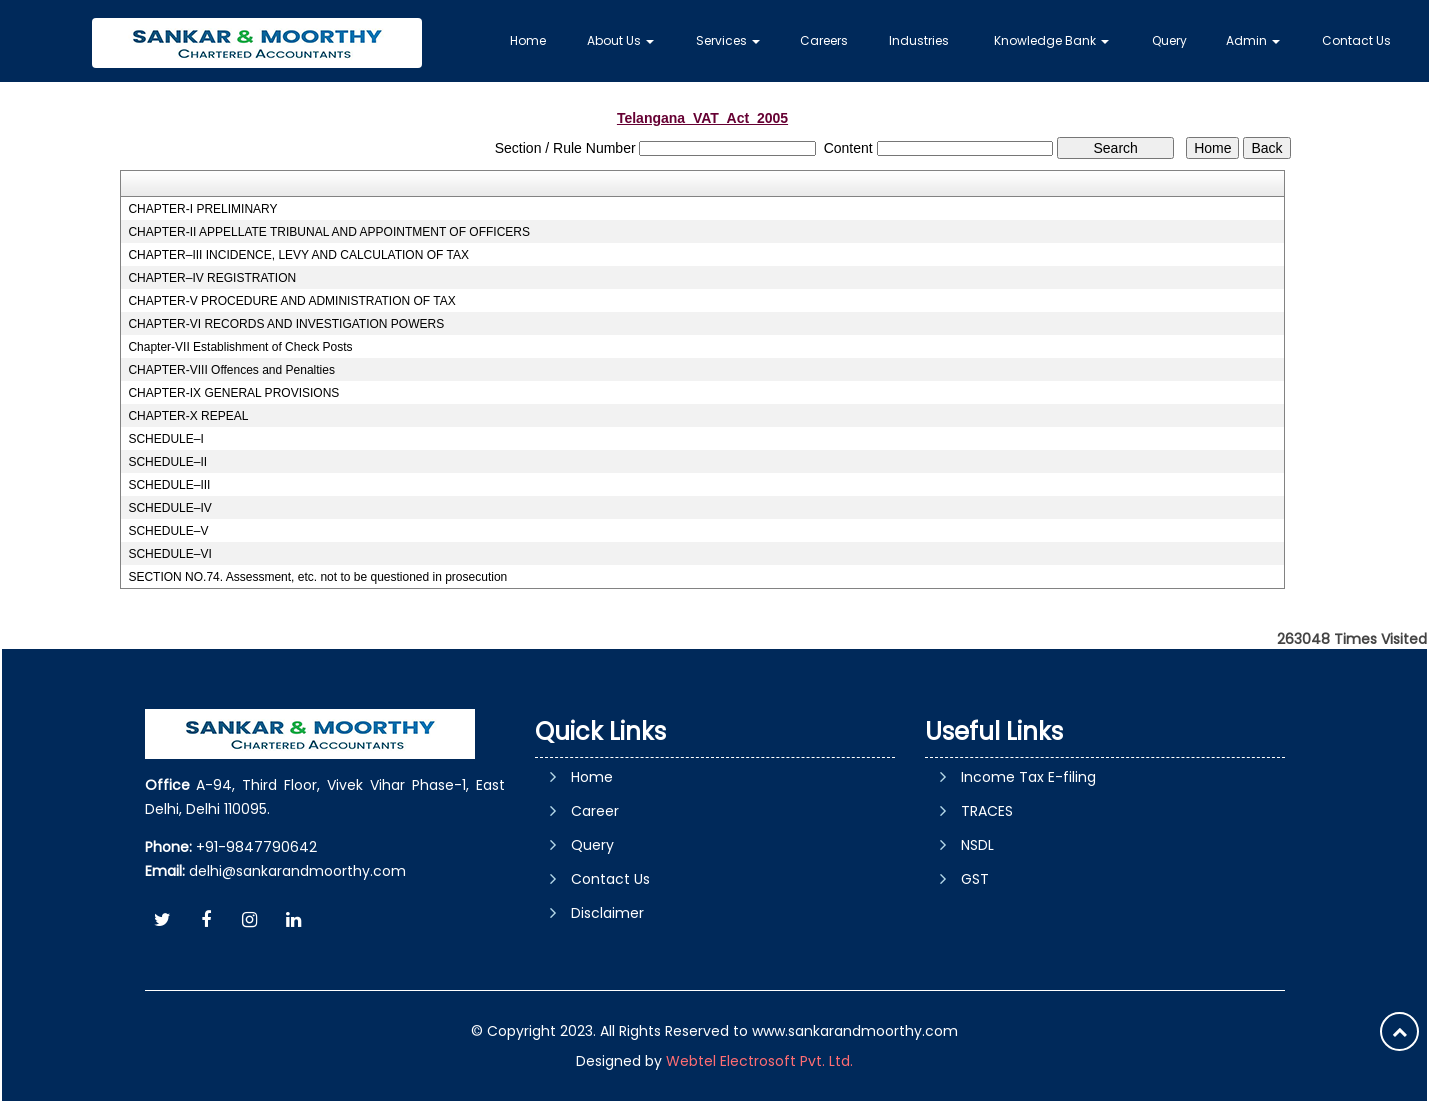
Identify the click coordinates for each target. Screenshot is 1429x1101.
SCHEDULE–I (165, 439)
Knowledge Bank (1051, 40)
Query (1169, 40)
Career (595, 811)
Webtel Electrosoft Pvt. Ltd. (759, 1061)
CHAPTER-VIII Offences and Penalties (231, 370)
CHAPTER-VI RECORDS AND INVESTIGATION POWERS (286, 324)
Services (728, 40)
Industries (919, 40)
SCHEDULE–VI (169, 554)
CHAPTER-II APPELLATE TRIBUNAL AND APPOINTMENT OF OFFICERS (329, 232)
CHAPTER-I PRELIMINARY (202, 209)
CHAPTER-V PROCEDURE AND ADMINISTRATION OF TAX (291, 301)
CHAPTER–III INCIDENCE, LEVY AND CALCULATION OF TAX (298, 255)
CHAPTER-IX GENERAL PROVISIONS (233, 393)
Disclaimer (607, 913)
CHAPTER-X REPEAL (188, 416)
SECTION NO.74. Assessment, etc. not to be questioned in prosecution (317, 577)
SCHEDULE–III (169, 485)
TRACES (987, 811)
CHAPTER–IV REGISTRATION (212, 278)
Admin (1253, 40)
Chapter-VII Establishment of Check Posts (240, 347)
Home (528, 40)
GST (975, 879)
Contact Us (1356, 40)
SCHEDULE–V (168, 531)
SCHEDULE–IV (169, 508)
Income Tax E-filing (1028, 777)
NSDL (977, 845)
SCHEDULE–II (167, 462)
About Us (620, 40)
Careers (824, 40)
